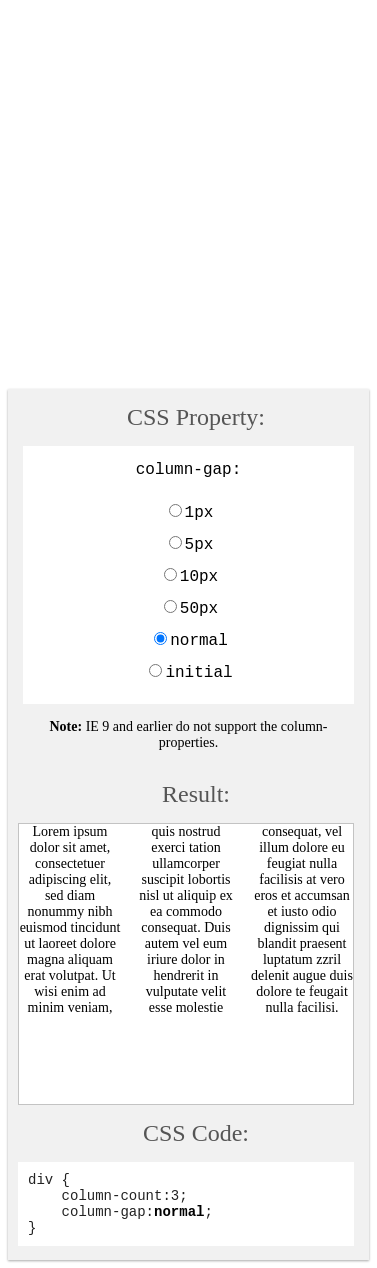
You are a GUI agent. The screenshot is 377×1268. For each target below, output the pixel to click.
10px (199, 577)
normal (199, 641)
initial (198, 673)
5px (199, 545)
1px (199, 513)
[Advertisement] (188, 196)
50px (199, 609)
